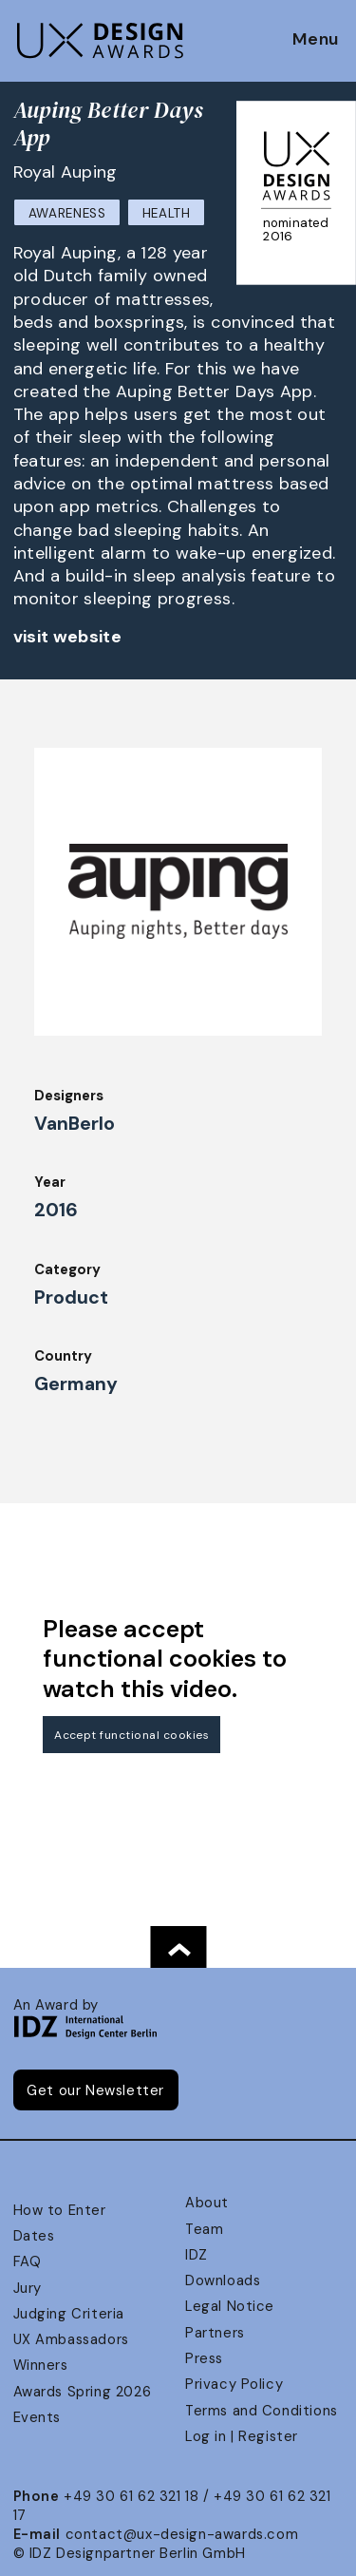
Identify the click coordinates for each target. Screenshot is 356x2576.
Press (204, 2358)
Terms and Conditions (261, 2410)
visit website (67, 636)
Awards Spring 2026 (82, 2391)
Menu (315, 39)
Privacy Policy (234, 2384)
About (207, 2202)
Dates (34, 2235)
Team (204, 2229)
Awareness (67, 213)
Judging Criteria (68, 2313)
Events (37, 2417)
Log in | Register (241, 2436)
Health (166, 213)
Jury (27, 2288)
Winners (40, 2365)
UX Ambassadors (71, 2339)
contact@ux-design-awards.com (182, 2534)
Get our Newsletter (95, 2090)
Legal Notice (229, 2306)
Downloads (222, 2280)
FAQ (27, 2261)
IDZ (196, 2254)
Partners (215, 2332)
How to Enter (59, 2210)
